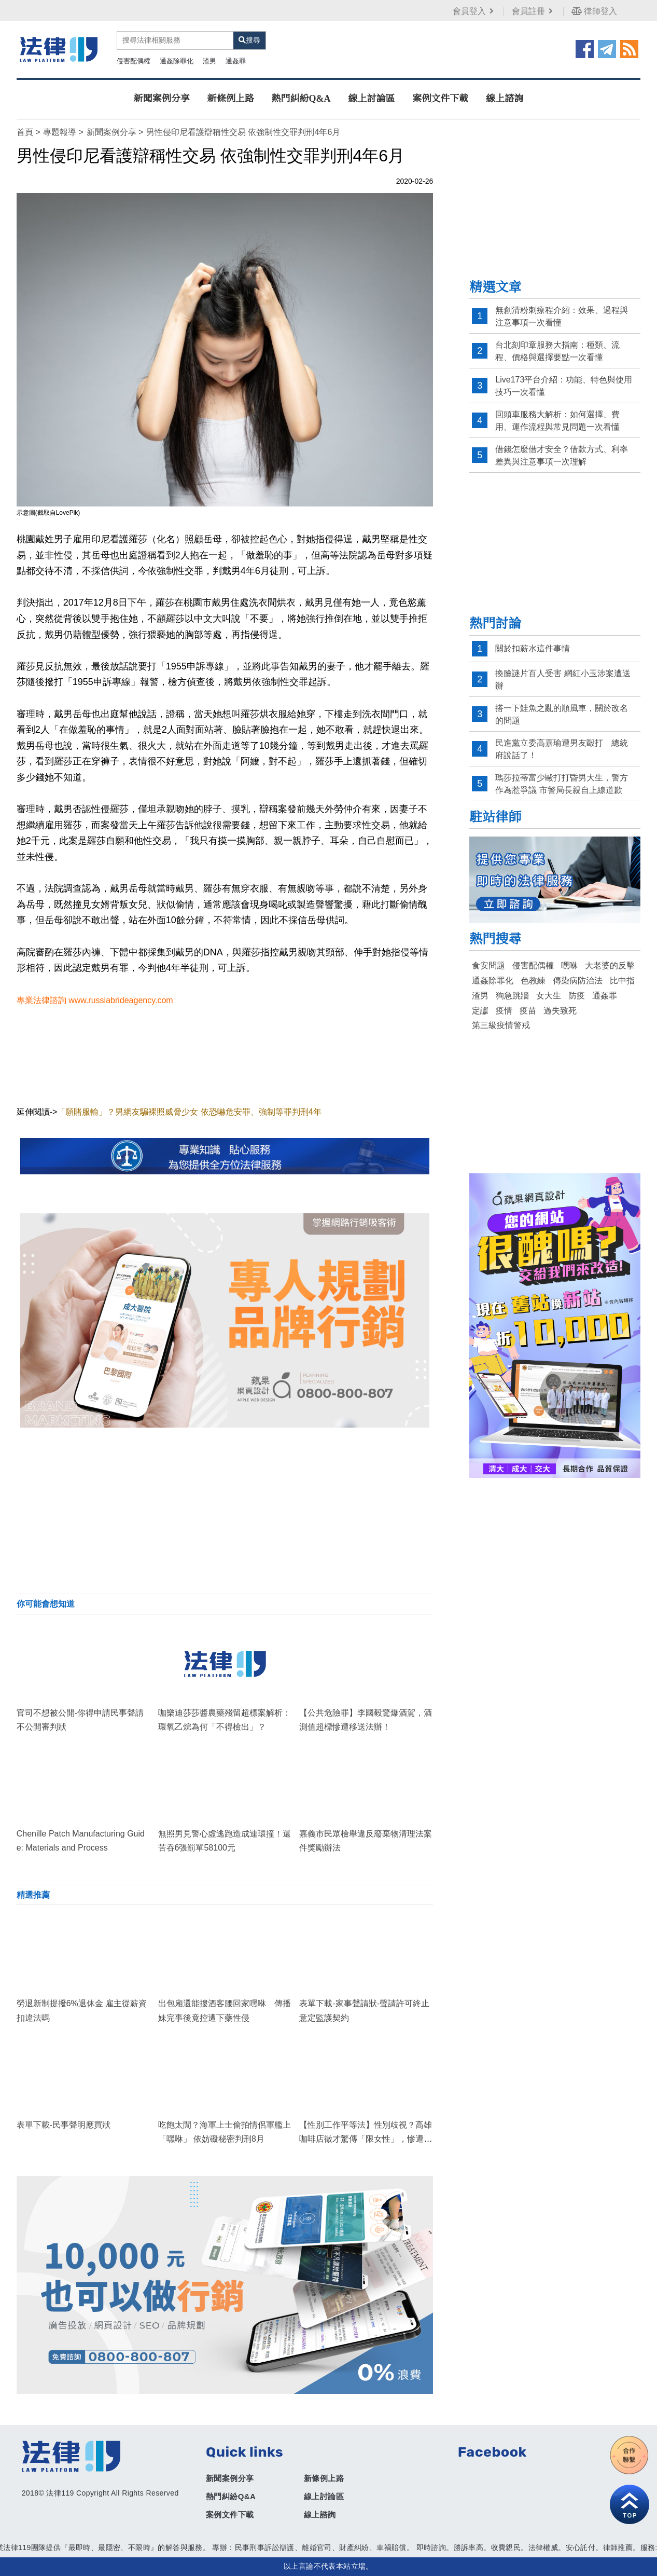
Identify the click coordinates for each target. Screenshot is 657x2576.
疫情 (504, 1010)
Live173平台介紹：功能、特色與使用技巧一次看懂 (563, 385)
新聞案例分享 (162, 98)
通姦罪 (236, 61)
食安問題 (488, 965)
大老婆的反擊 (610, 965)
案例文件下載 (440, 98)
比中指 (622, 980)
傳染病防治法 (578, 980)
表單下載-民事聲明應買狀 (63, 2124)
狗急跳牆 (512, 995)
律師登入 (594, 11)
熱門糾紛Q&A (301, 98)
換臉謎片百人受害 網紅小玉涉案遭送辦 (562, 679)
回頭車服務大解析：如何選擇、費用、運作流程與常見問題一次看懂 (557, 420)
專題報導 (59, 132)
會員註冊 (533, 11)
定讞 (480, 1010)
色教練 (533, 980)
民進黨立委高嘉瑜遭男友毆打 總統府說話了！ (561, 749)
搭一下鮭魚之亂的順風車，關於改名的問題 (561, 714)
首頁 (25, 132)
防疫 (576, 995)
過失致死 (560, 1010)
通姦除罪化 (176, 61)
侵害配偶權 (133, 61)
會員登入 (474, 11)
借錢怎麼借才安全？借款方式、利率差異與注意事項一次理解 (561, 455)
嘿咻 (569, 965)
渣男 (209, 61)
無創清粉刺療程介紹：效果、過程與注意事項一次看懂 (561, 316)
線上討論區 (371, 98)
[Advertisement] (225, 1510)
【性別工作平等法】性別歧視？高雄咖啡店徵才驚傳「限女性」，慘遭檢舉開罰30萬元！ (365, 2138)
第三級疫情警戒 (501, 1025)
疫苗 (528, 1010)
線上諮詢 (504, 98)
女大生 (548, 995)
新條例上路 (230, 98)
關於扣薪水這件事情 (532, 648)
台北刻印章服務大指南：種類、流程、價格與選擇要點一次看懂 (557, 351)
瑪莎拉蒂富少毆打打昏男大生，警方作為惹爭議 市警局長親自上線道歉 (561, 783)
